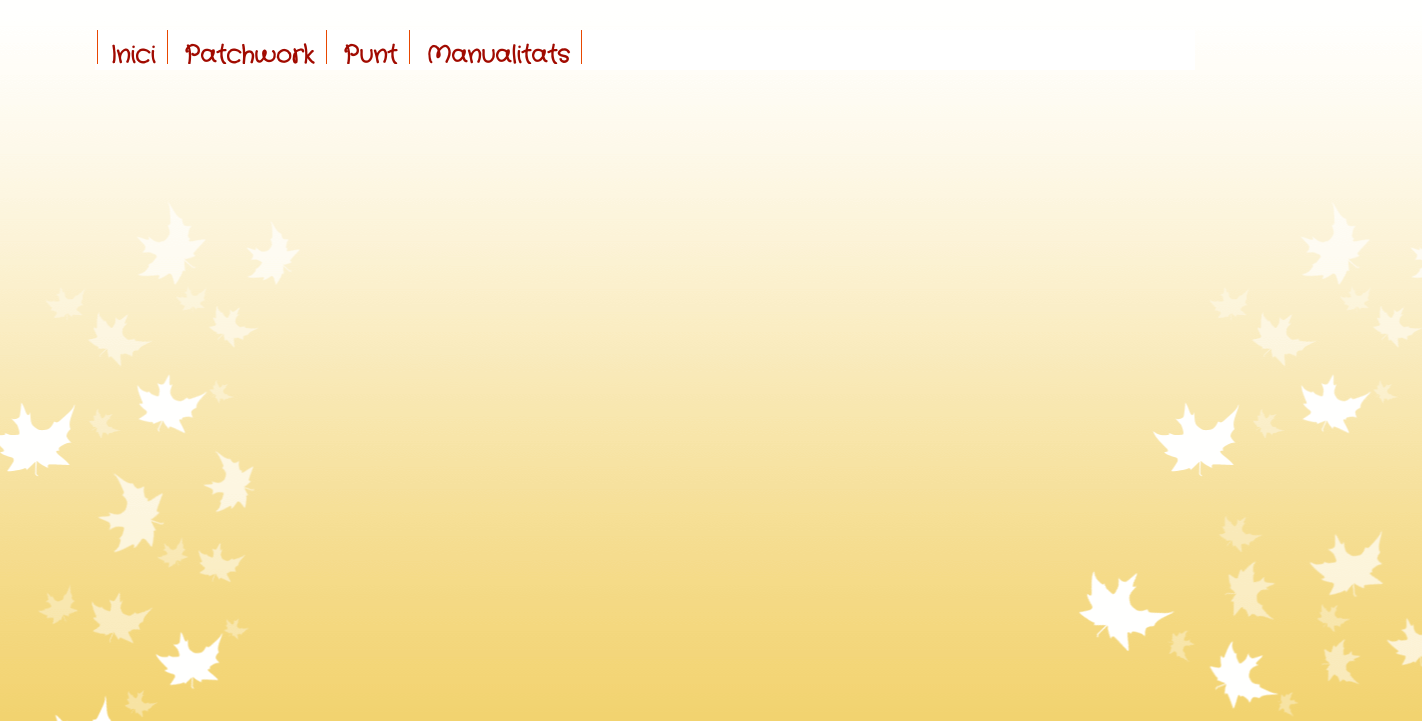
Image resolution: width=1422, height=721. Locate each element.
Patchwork (249, 56)
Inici (132, 56)
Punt (370, 56)
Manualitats (497, 56)
